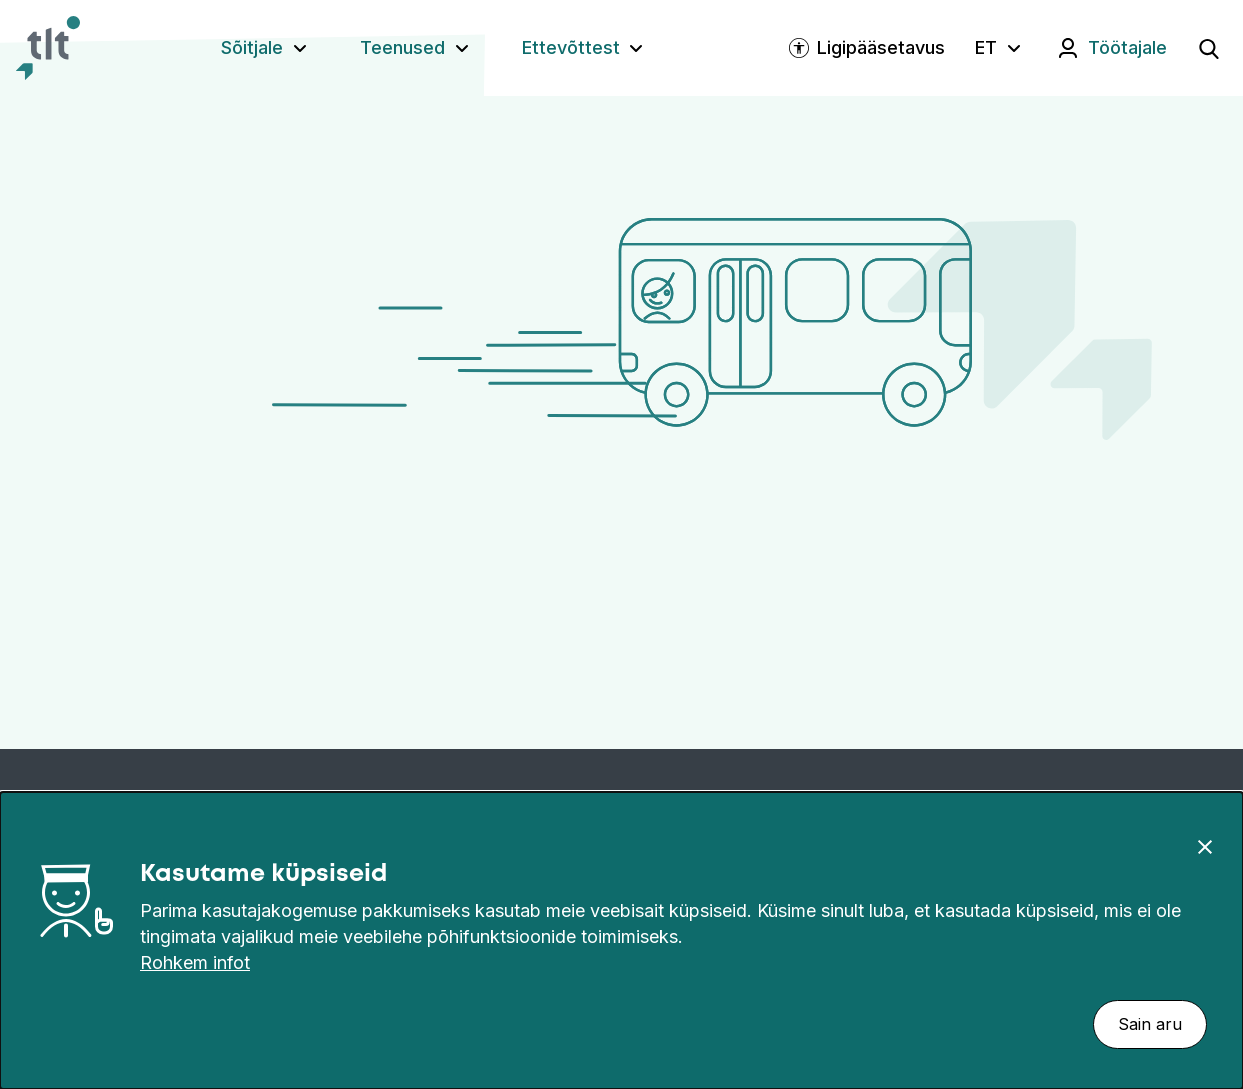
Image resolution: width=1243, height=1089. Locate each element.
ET (986, 47)
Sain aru (1150, 1024)
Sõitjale (252, 47)
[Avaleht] (48, 48)
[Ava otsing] (1209, 48)
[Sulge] (1205, 846)
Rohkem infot (195, 962)
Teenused (402, 47)
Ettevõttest (571, 47)
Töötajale (1127, 47)
